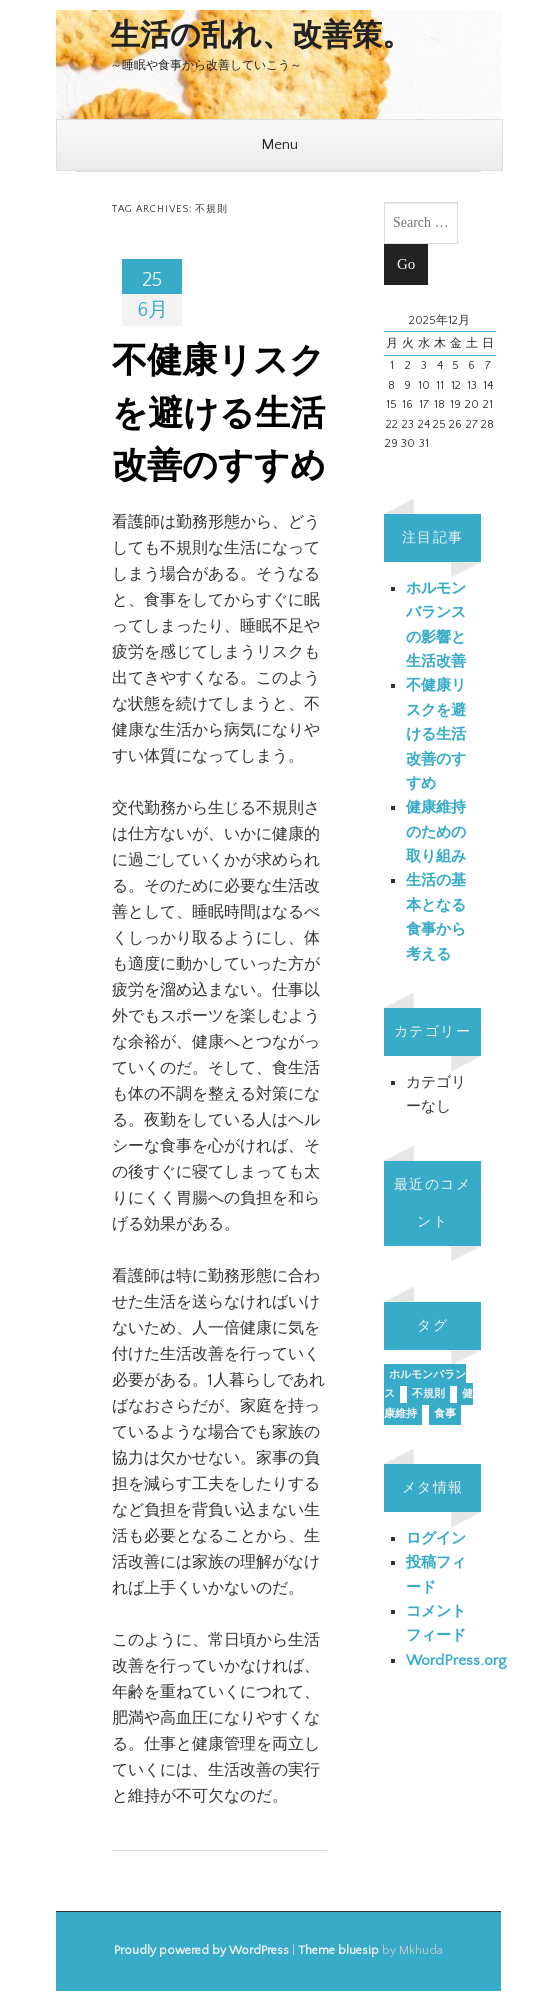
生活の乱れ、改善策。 (261, 36)
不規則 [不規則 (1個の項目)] (428, 1394)
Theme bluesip (338, 1950)
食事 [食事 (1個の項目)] (445, 1414)
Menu (279, 144)
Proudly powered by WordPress (201, 1950)
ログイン (436, 1538)
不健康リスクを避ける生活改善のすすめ (219, 414)
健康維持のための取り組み (436, 832)
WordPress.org (456, 1660)
